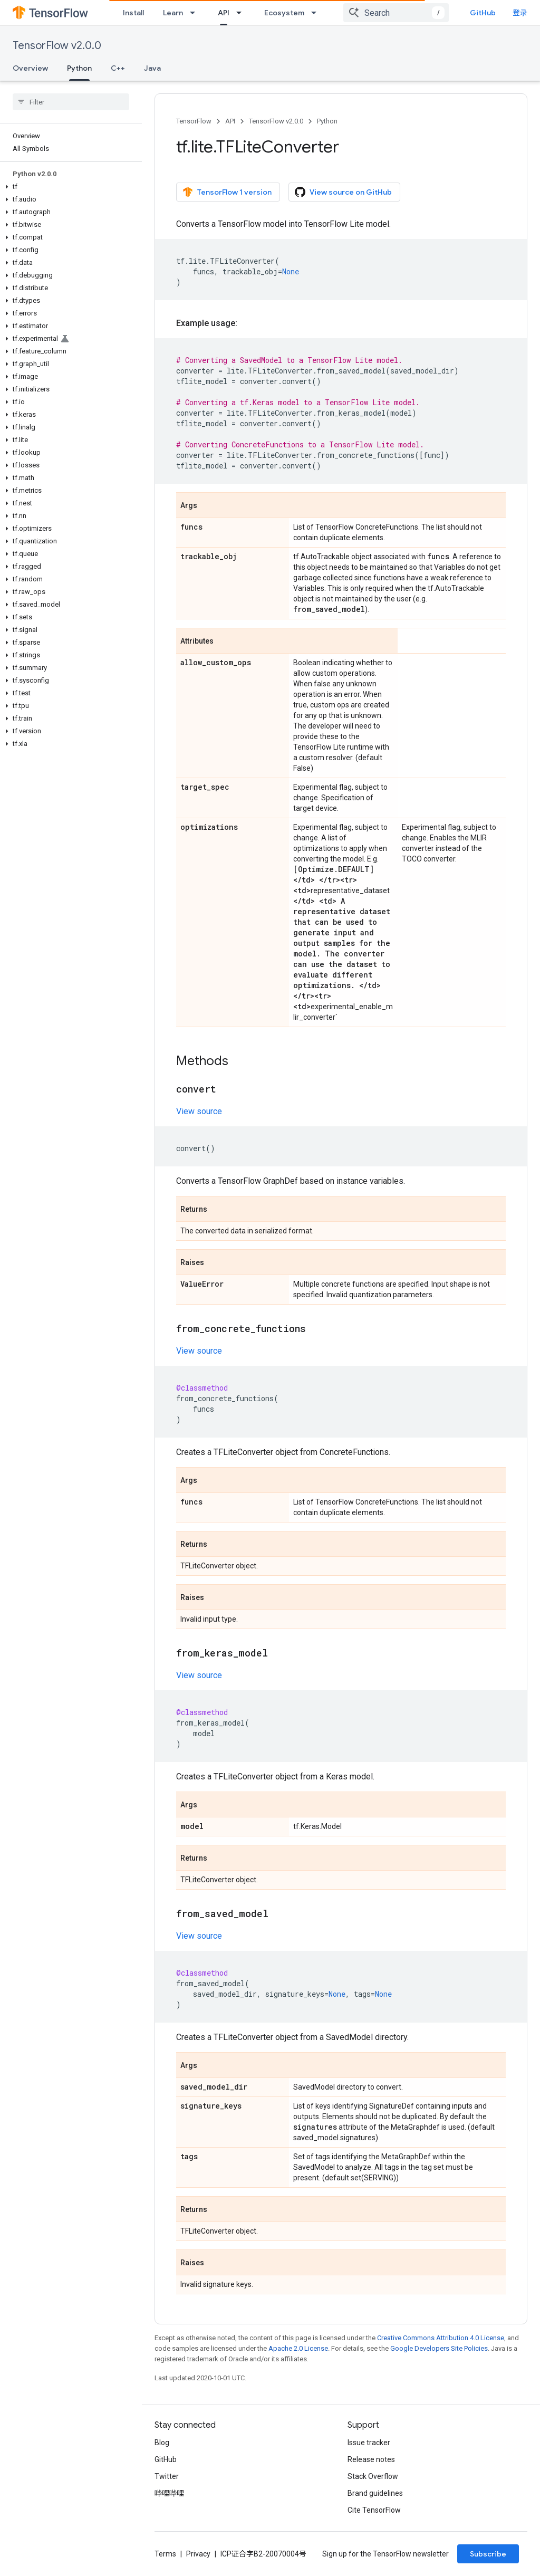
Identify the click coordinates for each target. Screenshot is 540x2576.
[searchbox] (71, 101)
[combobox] (396, 12)
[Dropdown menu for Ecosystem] (317, 12)
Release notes (371, 2459)
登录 (520, 12)
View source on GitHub (343, 192)
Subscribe (488, 2554)
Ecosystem (284, 12)
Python (327, 121)
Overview (30, 68)
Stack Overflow (373, 2476)
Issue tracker (369, 2442)
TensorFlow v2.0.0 (57, 45)
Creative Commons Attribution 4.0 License (440, 2338)
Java (152, 68)
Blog (162, 2442)
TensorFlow (193, 121)
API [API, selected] (223, 12)
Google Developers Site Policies (439, 2348)
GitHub (483, 12)
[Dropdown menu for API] (242, 12)
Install (133, 12)
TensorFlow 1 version (227, 192)
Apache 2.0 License (298, 2348)
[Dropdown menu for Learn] (195, 12)
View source (199, 1111)
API (230, 121)
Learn (173, 12)
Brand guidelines (375, 2493)
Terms (165, 2554)
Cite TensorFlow (374, 2510)
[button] (69, 186)
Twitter (167, 2476)
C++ (118, 68)
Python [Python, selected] (79, 68)
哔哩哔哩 (169, 2493)
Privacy (198, 2554)
